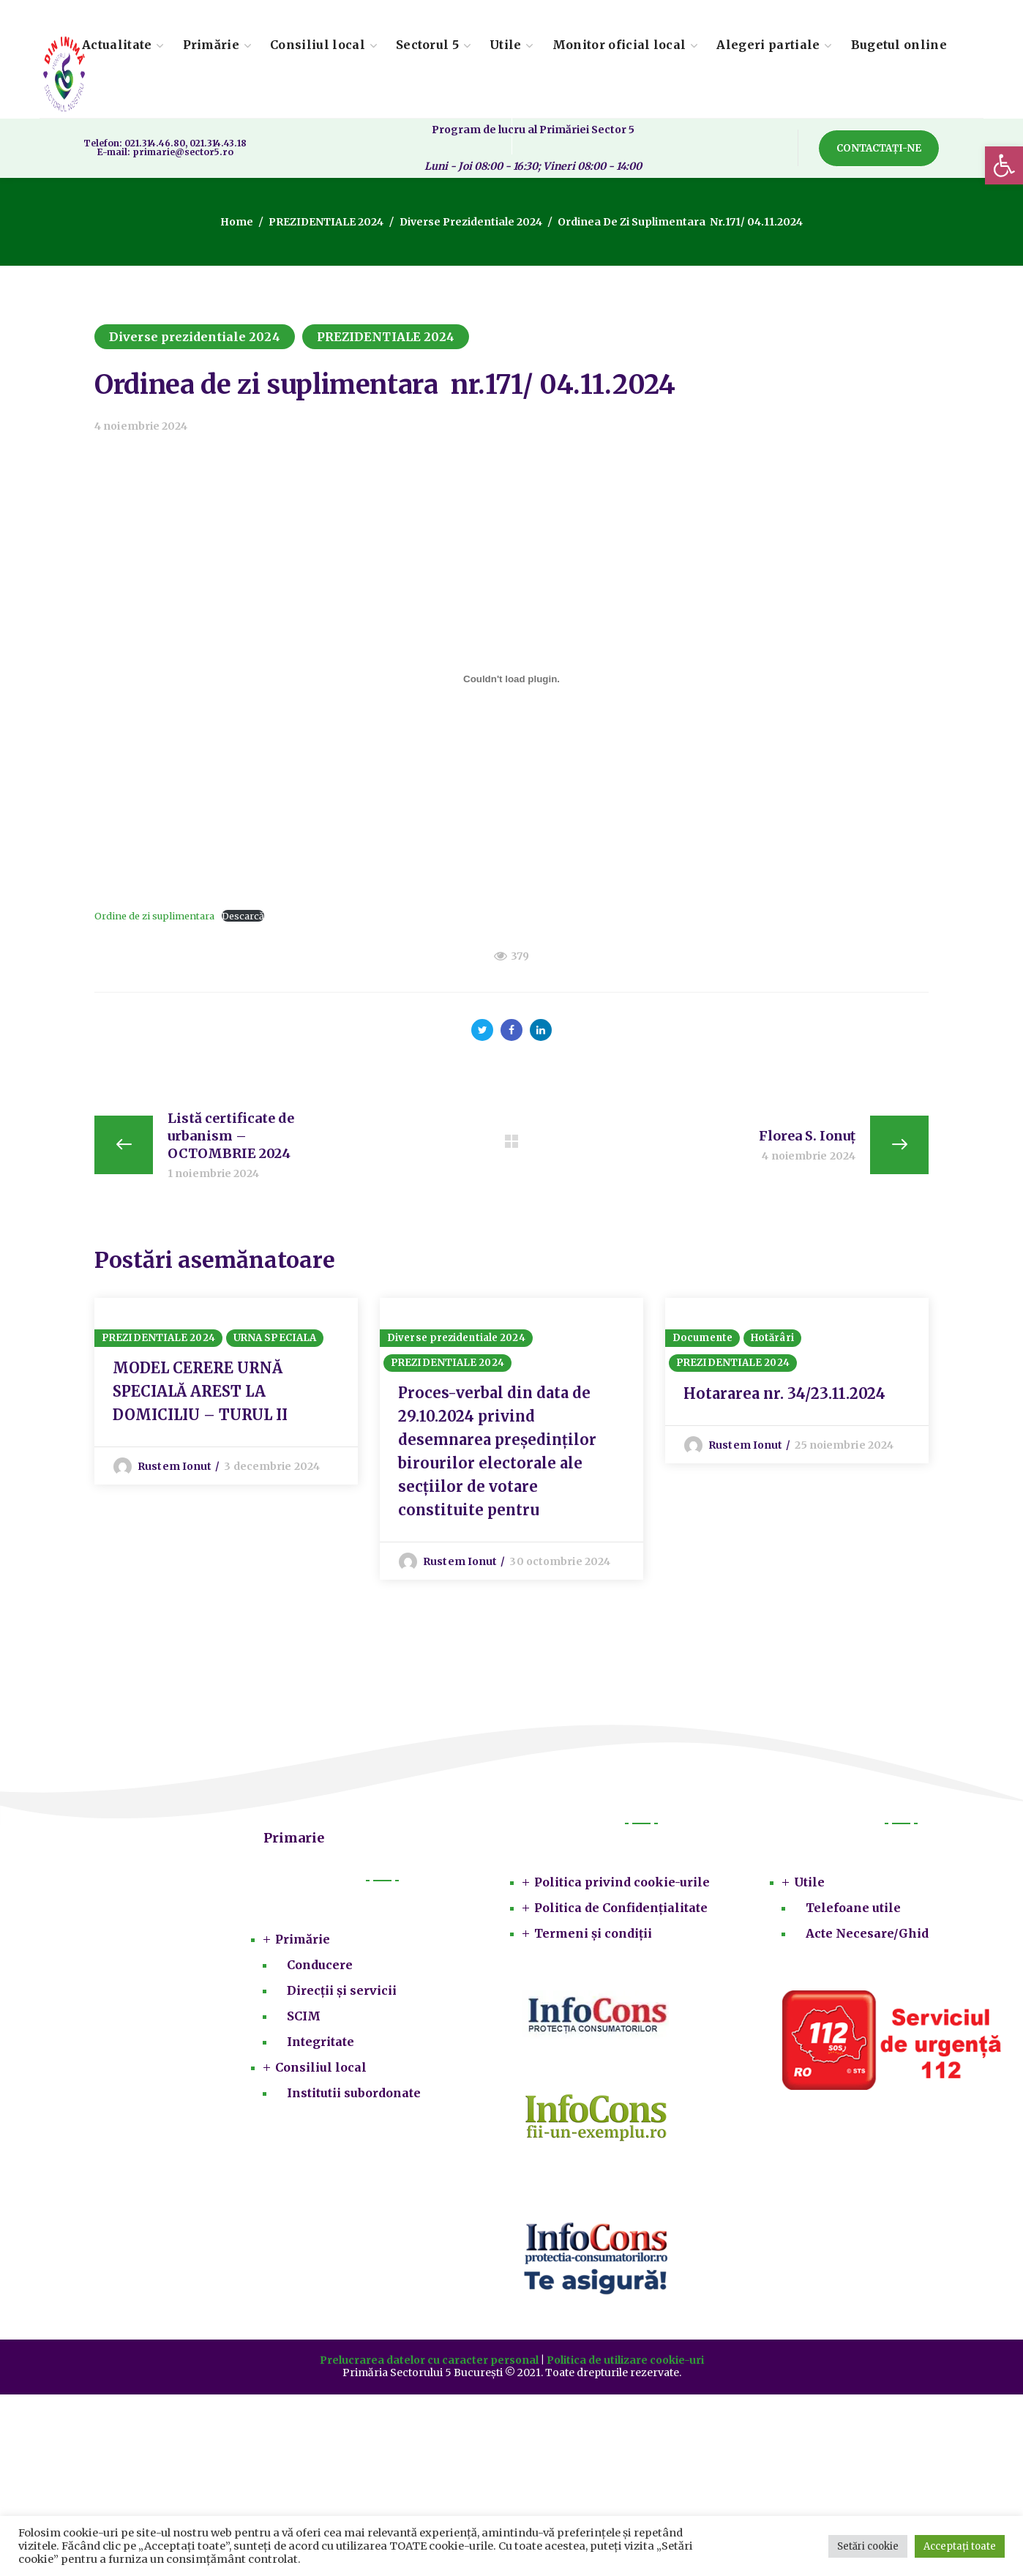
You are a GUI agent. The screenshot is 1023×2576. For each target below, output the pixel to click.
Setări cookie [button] (868, 2546)
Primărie (302, 1939)
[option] (226, 1391)
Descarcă (243, 916)
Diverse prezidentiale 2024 (471, 221)
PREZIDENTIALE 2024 (326, 221)
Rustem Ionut (174, 1466)
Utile (809, 1882)
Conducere (320, 1964)
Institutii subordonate (354, 2093)
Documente (702, 1338)
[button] (1004, 165)
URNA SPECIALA (274, 1338)
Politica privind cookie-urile (622, 1882)
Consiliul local (321, 2067)
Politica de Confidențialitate (621, 1907)
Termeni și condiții (593, 1933)
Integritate (320, 2041)
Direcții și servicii (342, 1990)
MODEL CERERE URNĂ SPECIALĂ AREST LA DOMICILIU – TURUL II (200, 1391)
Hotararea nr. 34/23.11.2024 (784, 1393)
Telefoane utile (853, 1907)
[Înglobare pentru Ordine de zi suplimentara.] (511, 679)
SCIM (304, 2016)
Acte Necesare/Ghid (867, 1933)
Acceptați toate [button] (959, 2546)
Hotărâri (772, 1338)
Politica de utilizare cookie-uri (625, 2360)
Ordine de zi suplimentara (154, 916)
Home (236, 221)
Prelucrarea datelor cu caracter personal (429, 2360)
